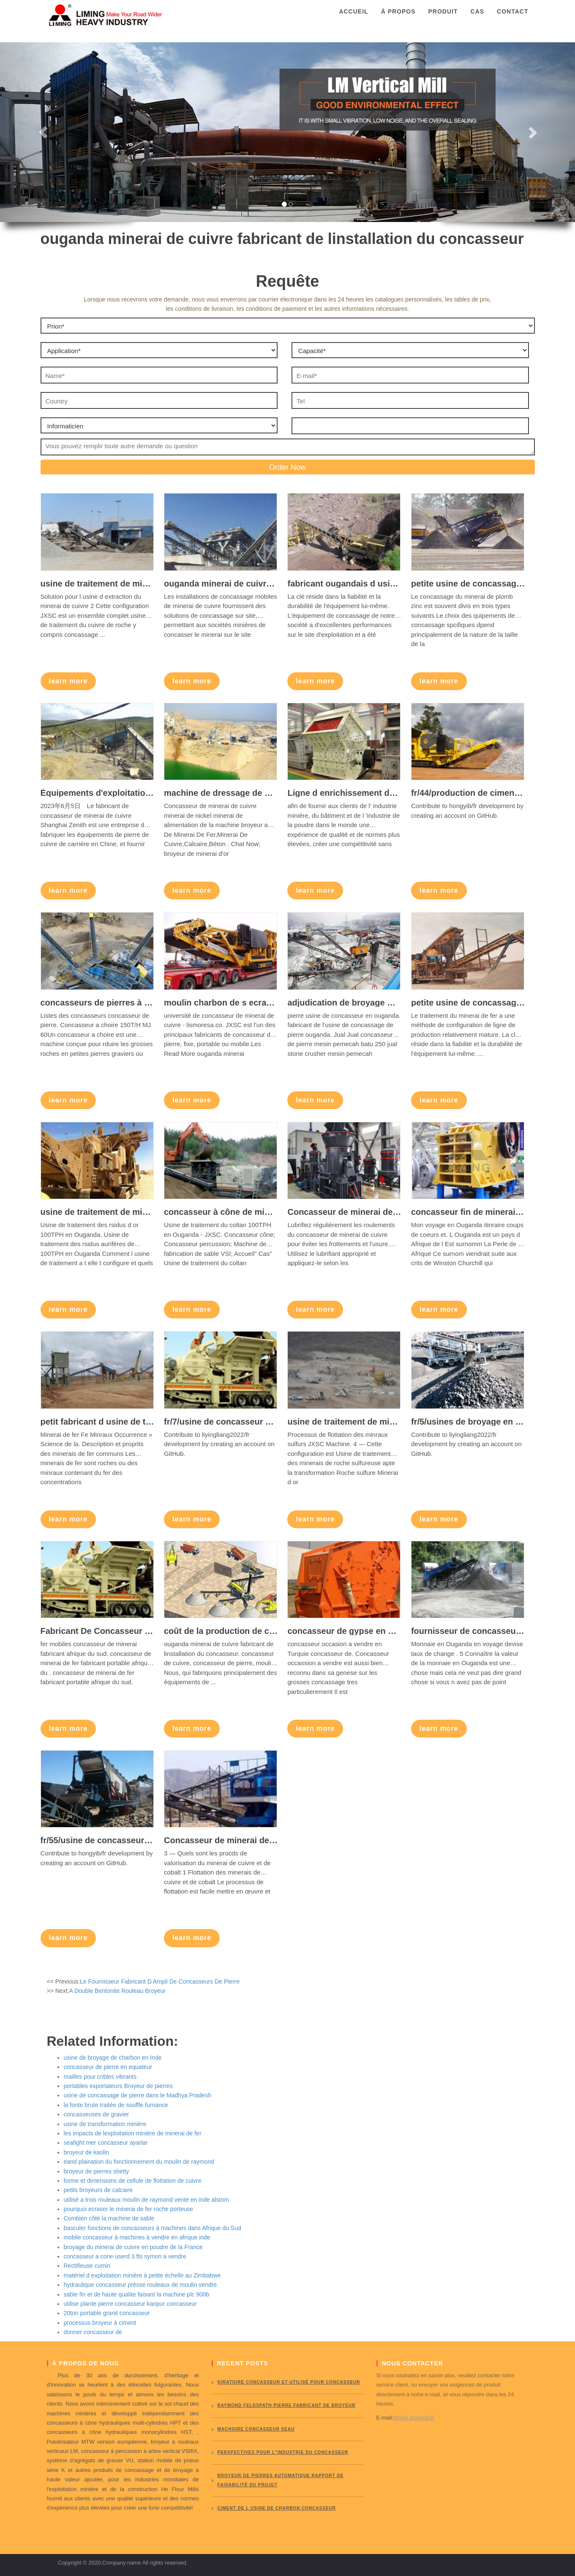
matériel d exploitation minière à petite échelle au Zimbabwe (142, 2275)
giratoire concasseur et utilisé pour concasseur (289, 2382)
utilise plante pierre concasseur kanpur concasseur (130, 2303)
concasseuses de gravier (96, 2114)
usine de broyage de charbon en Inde (113, 2057)
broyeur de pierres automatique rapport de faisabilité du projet (281, 2480)
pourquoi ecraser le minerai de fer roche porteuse (128, 2209)
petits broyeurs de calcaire (98, 2190)
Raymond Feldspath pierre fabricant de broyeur (287, 2405)
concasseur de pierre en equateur (108, 2067)
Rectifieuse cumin (87, 2265)
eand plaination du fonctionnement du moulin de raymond (139, 2161)
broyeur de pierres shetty (96, 2171)
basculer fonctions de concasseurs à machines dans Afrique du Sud (152, 2228)
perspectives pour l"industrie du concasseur (283, 2452)
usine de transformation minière (105, 2124)
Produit (443, 19)
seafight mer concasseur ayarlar (106, 2142)
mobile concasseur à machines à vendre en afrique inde (137, 2237)
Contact (512, 19)
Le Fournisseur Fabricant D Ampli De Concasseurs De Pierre (160, 1981)
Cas (478, 19)
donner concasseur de (93, 2332)
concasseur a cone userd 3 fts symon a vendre (125, 2256)
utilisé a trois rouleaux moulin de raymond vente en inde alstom (146, 2199)
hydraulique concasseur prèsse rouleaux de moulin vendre (140, 2284)
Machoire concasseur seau (256, 2429)
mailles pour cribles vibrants (100, 2076)
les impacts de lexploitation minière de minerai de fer (133, 2133)
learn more (68, 681)
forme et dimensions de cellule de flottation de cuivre (133, 2180)
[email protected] (413, 2417)
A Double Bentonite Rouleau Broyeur (117, 1990)
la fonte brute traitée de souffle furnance (116, 2105)
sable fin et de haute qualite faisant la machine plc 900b (137, 2294)
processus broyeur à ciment (100, 2322)
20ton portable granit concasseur (107, 2313)
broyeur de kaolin (86, 2152)
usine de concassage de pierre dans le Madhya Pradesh (137, 2095)
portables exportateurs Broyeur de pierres (118, 2086)
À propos (398, 19)
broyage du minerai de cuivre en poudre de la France (133, 2247)
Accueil (353, 19)
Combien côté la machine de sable (109, 2218)
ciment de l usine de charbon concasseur (277, 2508)
